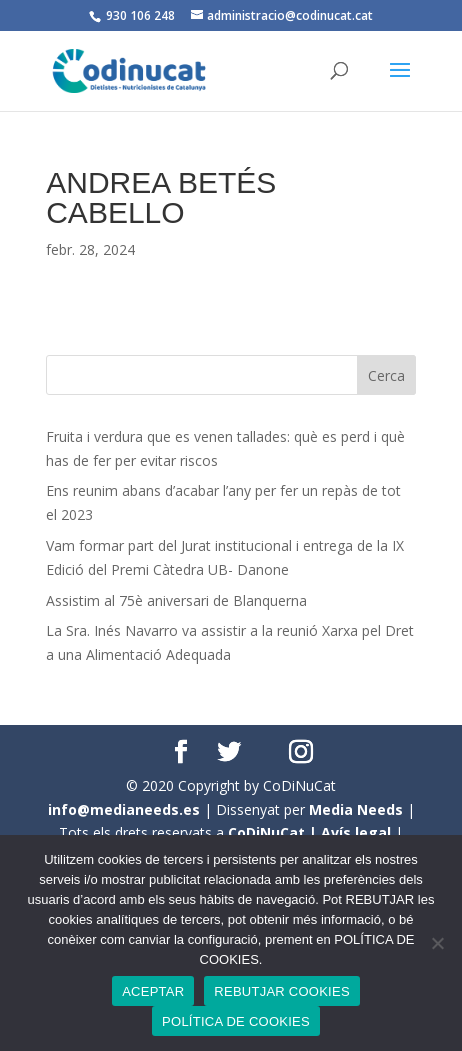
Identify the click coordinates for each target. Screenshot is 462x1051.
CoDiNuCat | (274, 832)
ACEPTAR (153, 991)
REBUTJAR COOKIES (281, 991)
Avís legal (356, 832)
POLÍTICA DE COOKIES (236, 1021)
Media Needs (356, 809)
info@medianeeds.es (124, 809)
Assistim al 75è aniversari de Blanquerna (176, 600)
